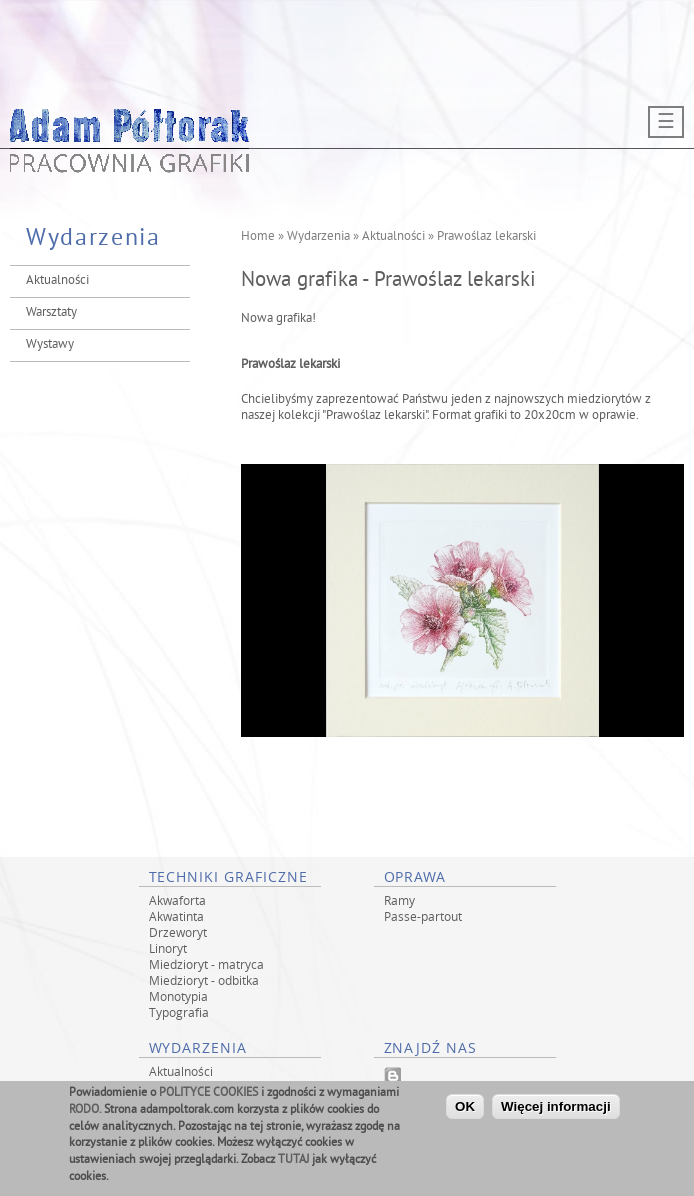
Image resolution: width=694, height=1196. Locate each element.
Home (258, 237)
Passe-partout (423, 916)
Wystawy (50, 345)
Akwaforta (177, 900)
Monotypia (178, 996)
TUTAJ (293, 1164)
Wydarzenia (318, 237)
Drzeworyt (178, 932)
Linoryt (168, 948)
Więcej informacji (556, 1110)
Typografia (179, 1012)
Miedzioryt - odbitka (204, 980)
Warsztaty (51, 313)
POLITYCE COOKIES (208, 1097)
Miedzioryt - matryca (206, 964)
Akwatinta (176, 916)
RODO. (85, 1114)
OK (465, 1110)
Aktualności (57, 281)
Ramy (399, 900)
